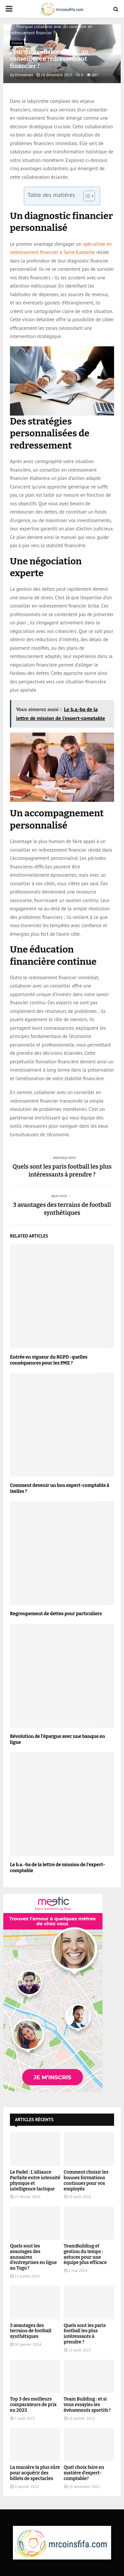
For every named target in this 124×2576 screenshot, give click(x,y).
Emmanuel (24, 74)
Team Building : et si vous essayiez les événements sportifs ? (87, 2404)
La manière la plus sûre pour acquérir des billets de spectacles (35, 2473)
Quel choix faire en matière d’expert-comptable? (84, 2473)
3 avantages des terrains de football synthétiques (62, 1208)
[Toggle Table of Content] (85, 196)
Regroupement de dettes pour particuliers (56, 1614)
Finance (17, 43)
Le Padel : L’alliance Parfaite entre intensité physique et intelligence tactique (35, 2180)
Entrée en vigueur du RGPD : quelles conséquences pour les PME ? (48, 1360)
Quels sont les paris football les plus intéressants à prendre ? (62, 1170)
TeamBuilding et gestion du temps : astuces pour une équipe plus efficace (85, 2254)
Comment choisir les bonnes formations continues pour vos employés (86, 2180)
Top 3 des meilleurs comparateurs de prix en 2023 (33, 2404)
